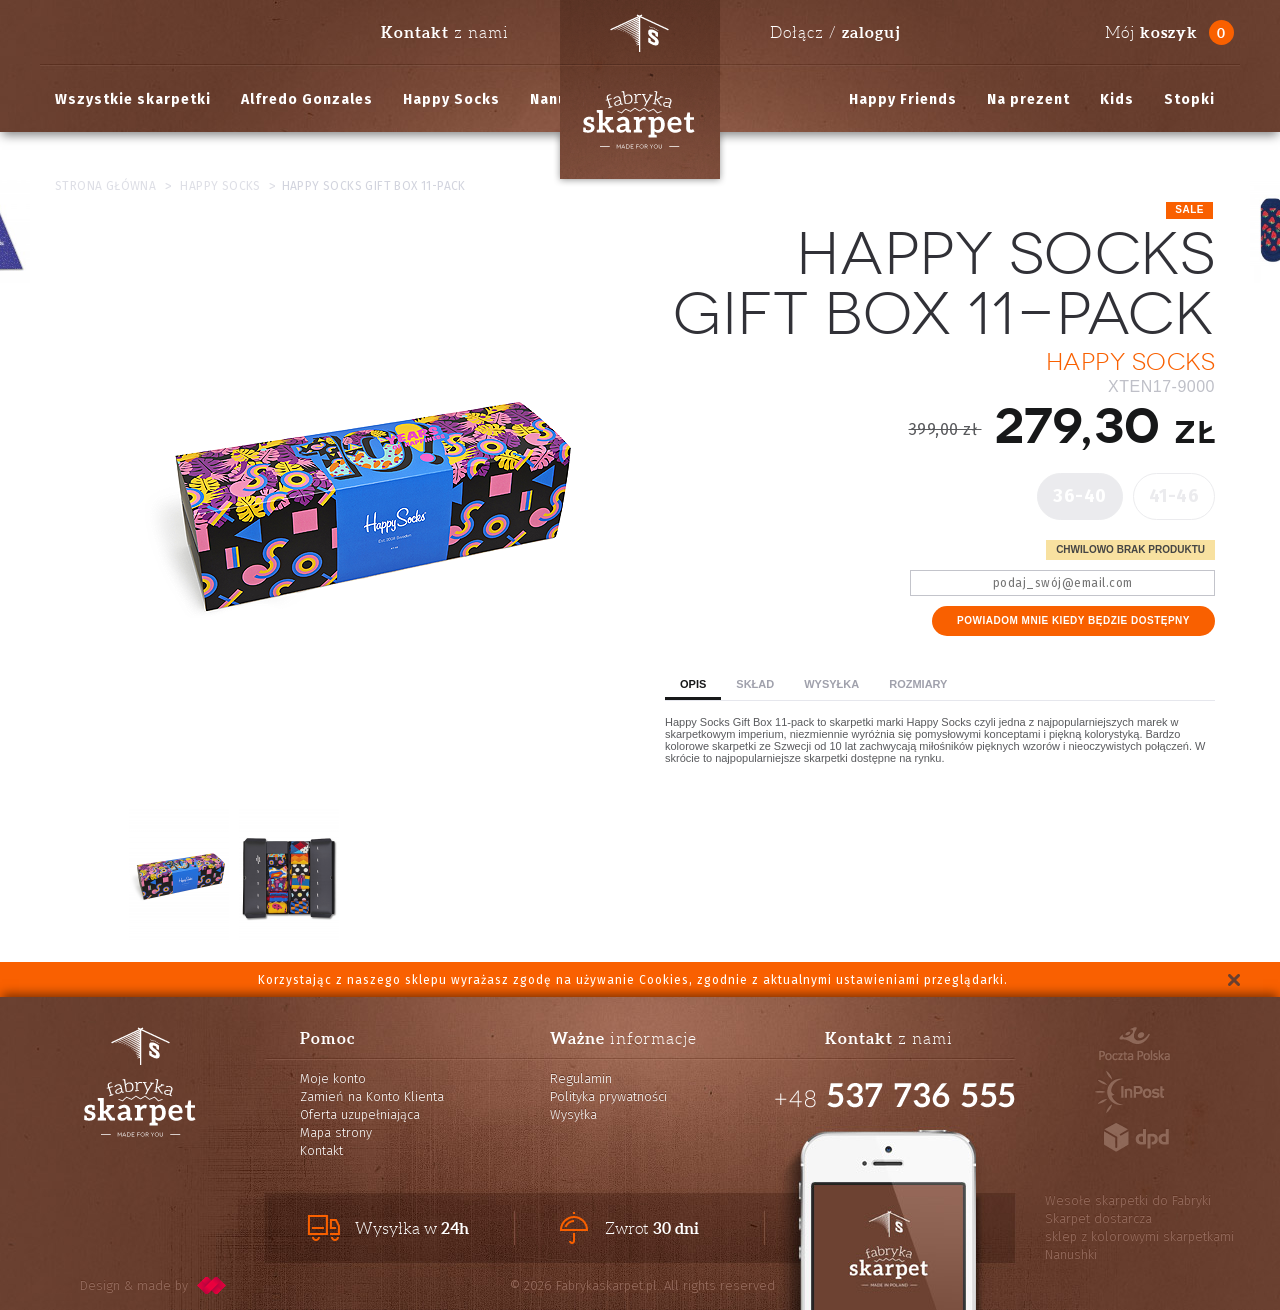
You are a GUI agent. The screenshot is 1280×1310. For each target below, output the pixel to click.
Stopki (1189, 99)
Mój (1151, 32)
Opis (693, 684)
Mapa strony (336, 1132)
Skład (755, 684)
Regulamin (581, 1078)
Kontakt (321, 1150)
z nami (445, 32)
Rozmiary (918, 684)
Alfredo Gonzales (307, 99)
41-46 (1174, 496)
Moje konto (333, 1078)
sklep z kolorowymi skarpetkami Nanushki (1139, 1245)
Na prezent (1028, 99)
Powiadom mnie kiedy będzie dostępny (1073, 620)
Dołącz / (835, 32)
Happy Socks (451, 99)
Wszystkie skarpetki (133, 99)
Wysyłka (831, 684)
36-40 (1080, 496)
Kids (1117, 99)
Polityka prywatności (608, 1096)
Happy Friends (903, 99)
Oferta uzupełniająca (360, 1114)
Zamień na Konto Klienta (372, 1096)
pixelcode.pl (212, 1285)
